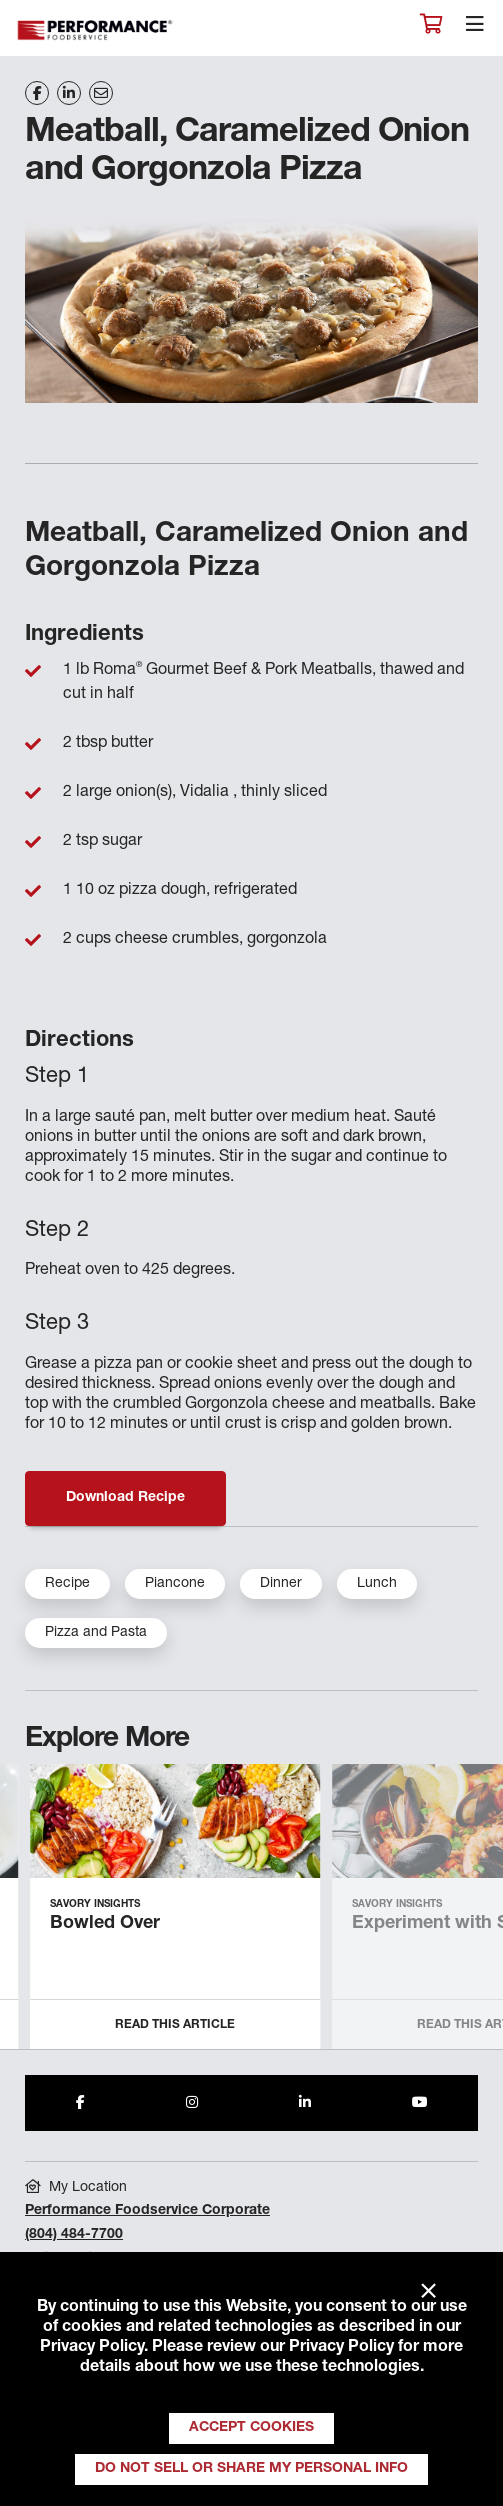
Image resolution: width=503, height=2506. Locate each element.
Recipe (67, 1584)
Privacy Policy (92, 2348)
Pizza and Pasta (96, 1633)
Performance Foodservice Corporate (147, 2211)
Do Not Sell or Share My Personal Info (251, 2469)
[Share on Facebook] (37, 93)
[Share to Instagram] (192, 2103)
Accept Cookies (251, 2428)
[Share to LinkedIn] (305, 2103)
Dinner (281, 1584)
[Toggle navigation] (475, 29)
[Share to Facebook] (80, 2103)
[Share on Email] (101, 93)
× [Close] (428, 2292)
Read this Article (175, 2025)
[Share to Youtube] (420, 2103)
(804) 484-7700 (74, 2235)
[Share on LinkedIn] (69, 93)
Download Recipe (125, 1498)
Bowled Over (105, 1924)
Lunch (377, 1584)
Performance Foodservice (96, 30)
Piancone (175, 1584)
